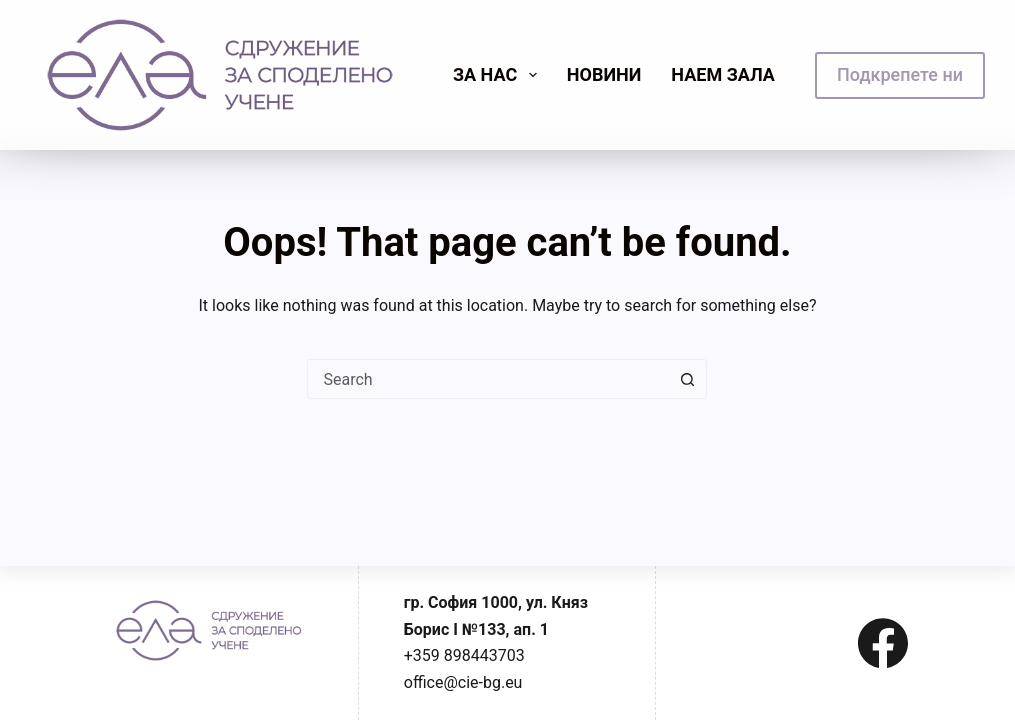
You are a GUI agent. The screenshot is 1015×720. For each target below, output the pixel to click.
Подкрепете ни (900, 74)
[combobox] (488, 379)
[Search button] (687, 379)
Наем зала (723, 74)
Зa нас (499, 75)
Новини (604, 74)
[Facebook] (883, 643)
